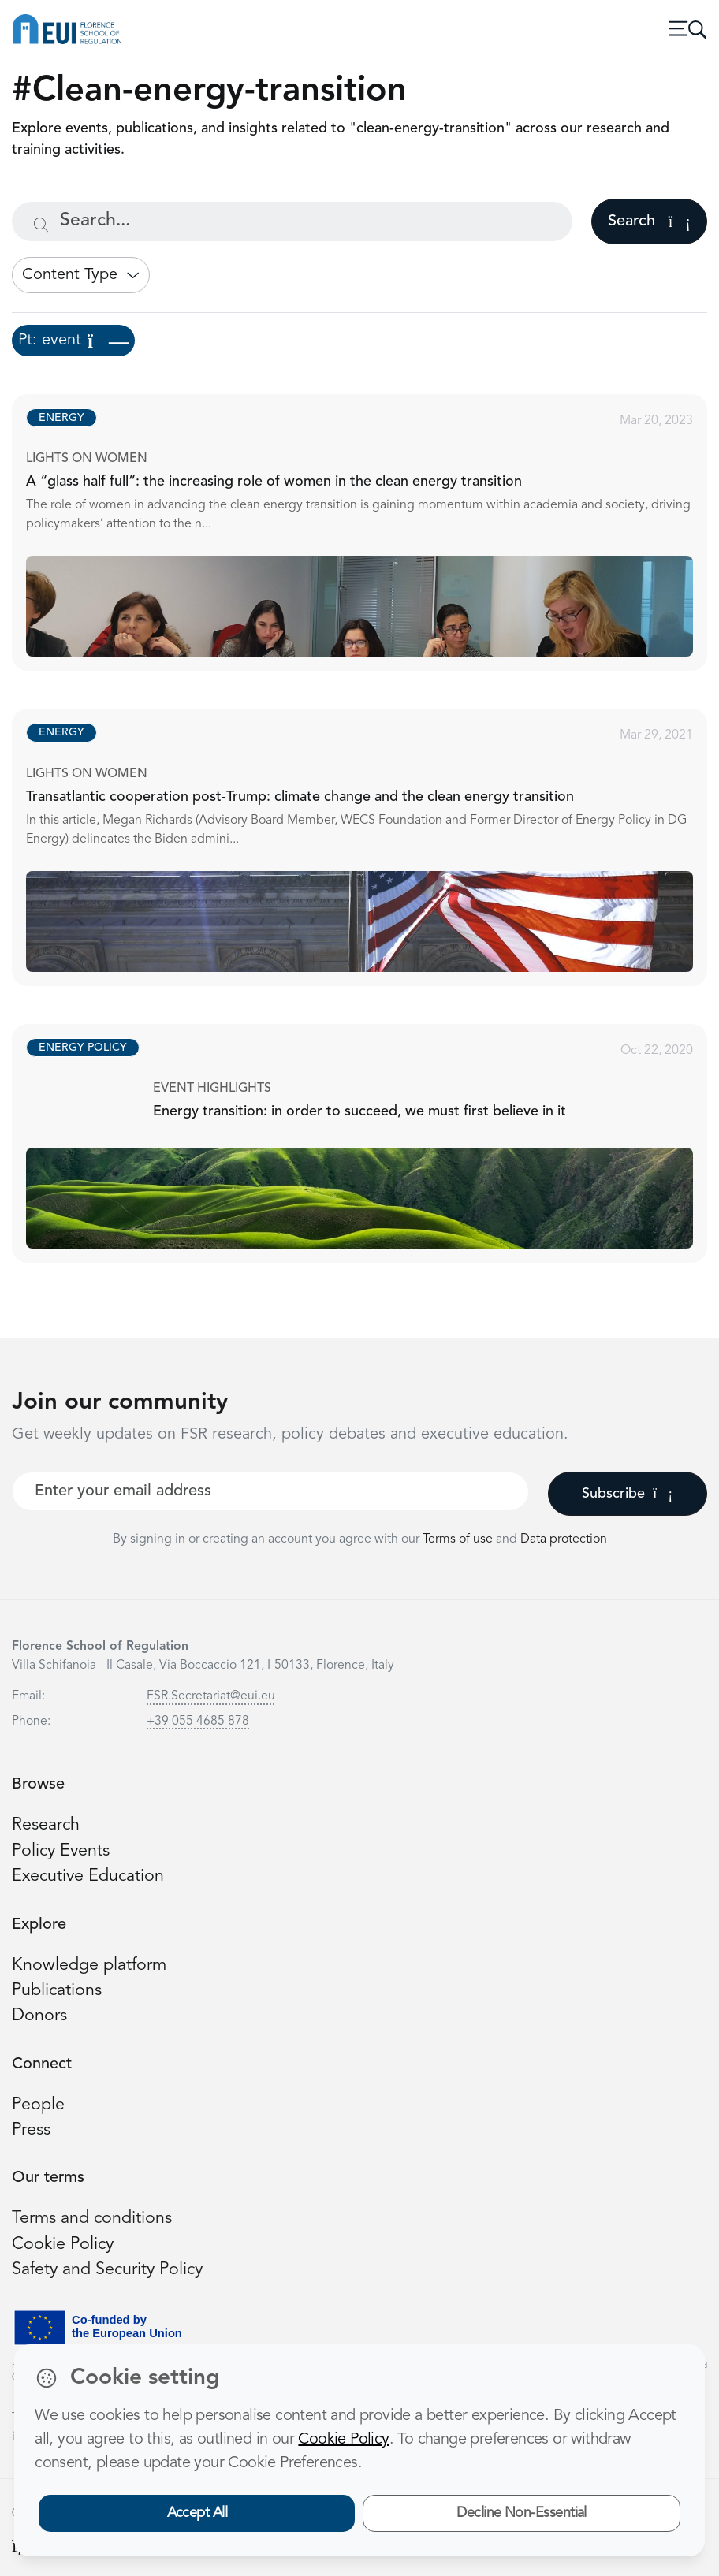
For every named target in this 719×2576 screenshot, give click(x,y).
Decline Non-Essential (521, 2513)
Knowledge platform (89, 1965)
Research (46, 1825)
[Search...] (292, 221)
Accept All (197, 2513)
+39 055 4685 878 (198, 1721)
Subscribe (627, 1494)
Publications (57, 1990)
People (38, 2105)
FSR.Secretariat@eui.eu (211, 1696)
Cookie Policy (63, 2244)
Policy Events (61, 1851)
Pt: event (73, 340)
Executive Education (88, 1876)
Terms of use (459, 1539)
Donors (39, 2016)
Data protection (563, 1539)
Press (31, 2130)
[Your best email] (270, 1491)
